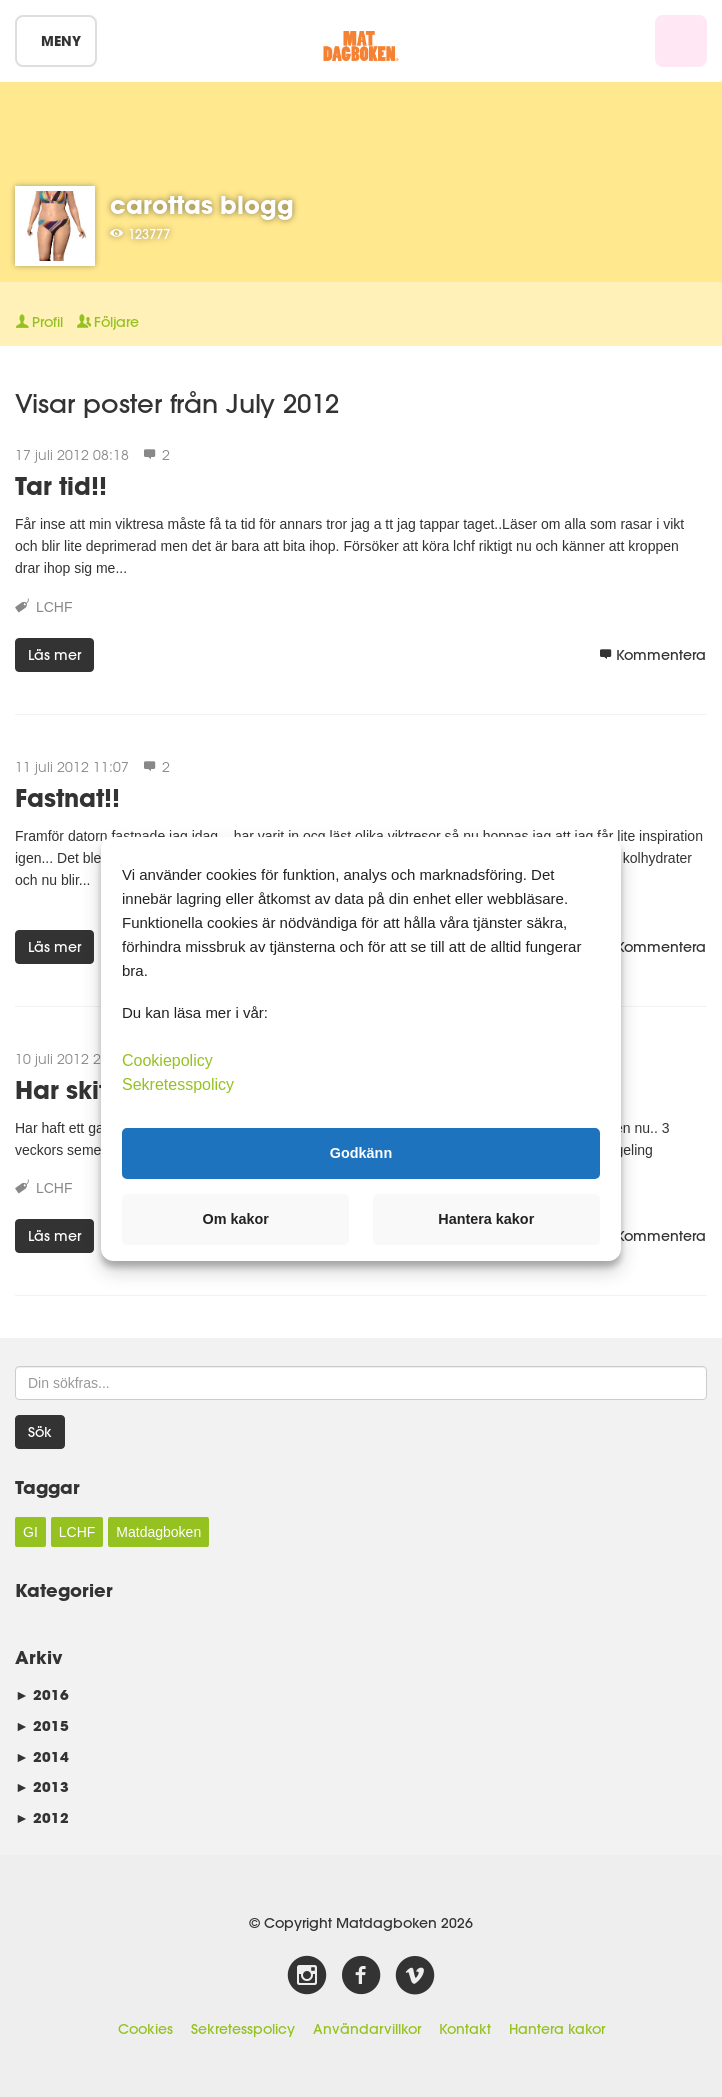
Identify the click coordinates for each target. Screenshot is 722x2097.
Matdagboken (158, 1532)
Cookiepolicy (167, 1059)
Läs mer (54, 655)
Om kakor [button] (236, 1219)
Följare (108, 322)
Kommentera (652, 655)
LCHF (54, 607)
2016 (42, 1694)
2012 (42, 1817)
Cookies (145, 2029)
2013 (42, 1786)
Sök (40, 1432)
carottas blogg (202, 204)
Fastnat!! (67, 797)
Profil (39, 322)
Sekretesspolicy (243, 2029)
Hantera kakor (557, 2029)
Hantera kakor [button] (486, 1219)
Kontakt (465, 2029)
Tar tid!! (61, 485)
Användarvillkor (367, 2029)
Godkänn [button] (361, 1153)
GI (30, 1532)
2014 (42, 1756)
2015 (42, 1725)
